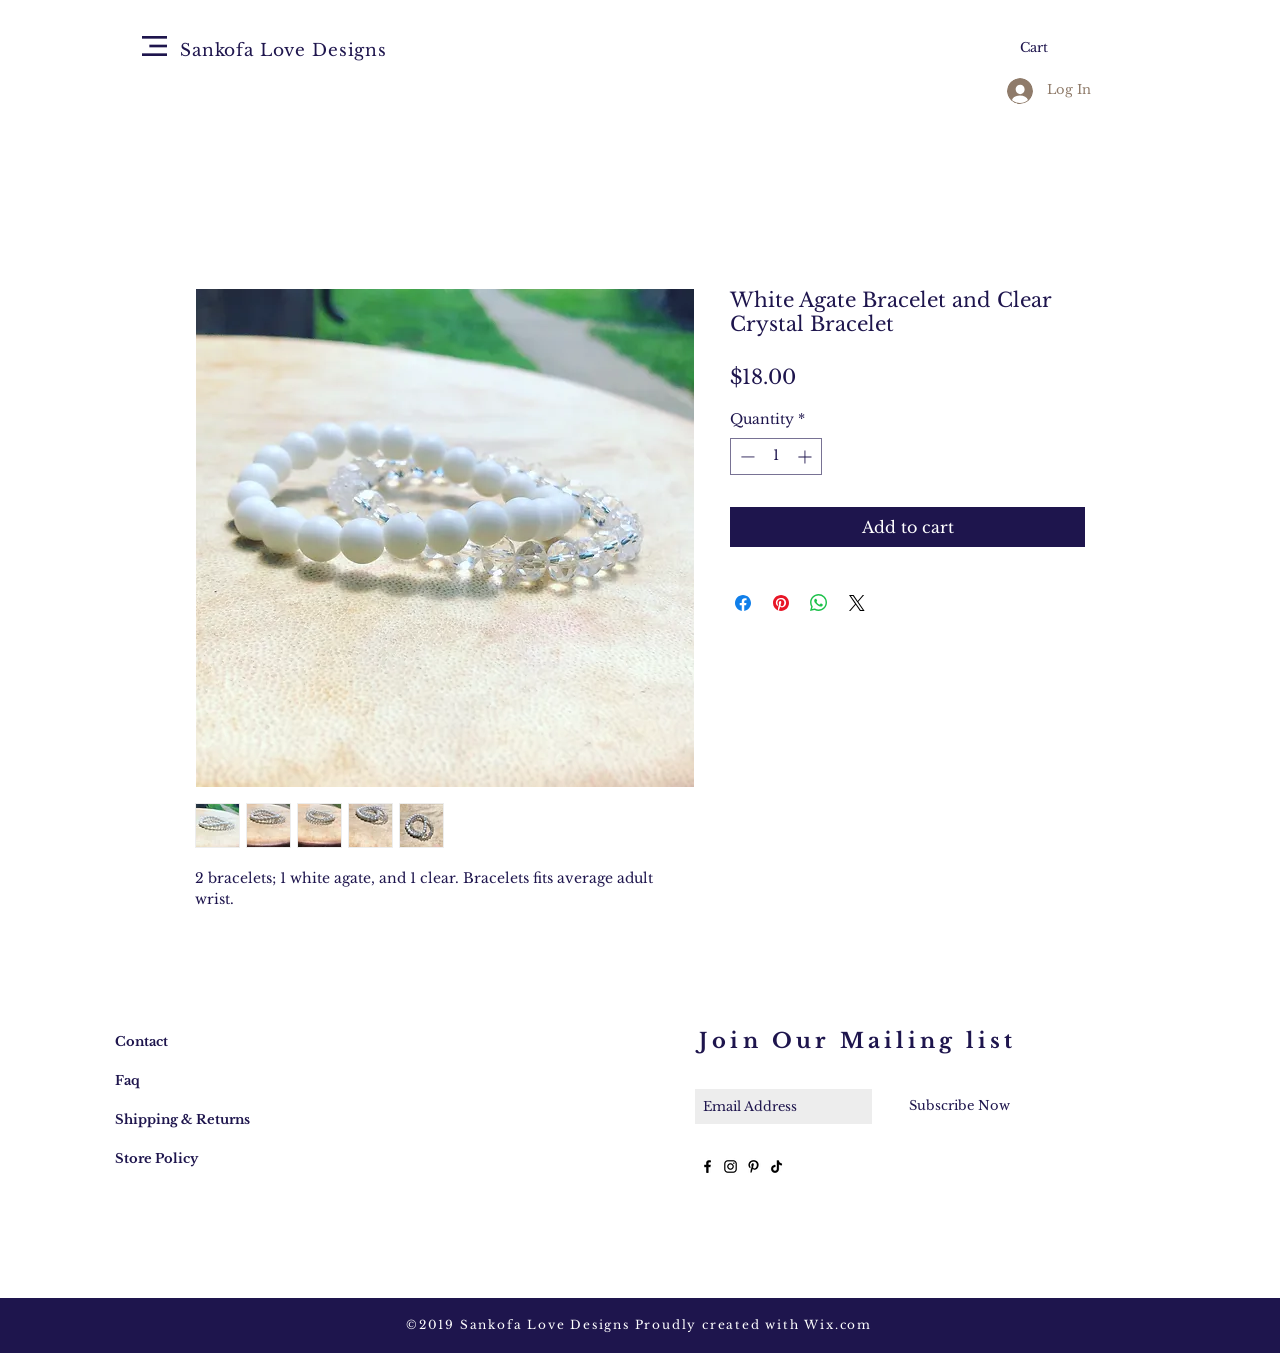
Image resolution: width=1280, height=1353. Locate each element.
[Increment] (806, 456)
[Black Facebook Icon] (707, 1166)
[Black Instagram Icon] (730, 1166)
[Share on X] (857, 603)
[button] (154, 46)
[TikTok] (776, 1166)
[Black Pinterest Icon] (753, 1166)
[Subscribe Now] (959, 1106)
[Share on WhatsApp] (819, 603)
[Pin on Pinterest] (781, 603)
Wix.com (838, 1324)
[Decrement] (745, 456)
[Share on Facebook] (743, 603)
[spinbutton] (776, 456)
